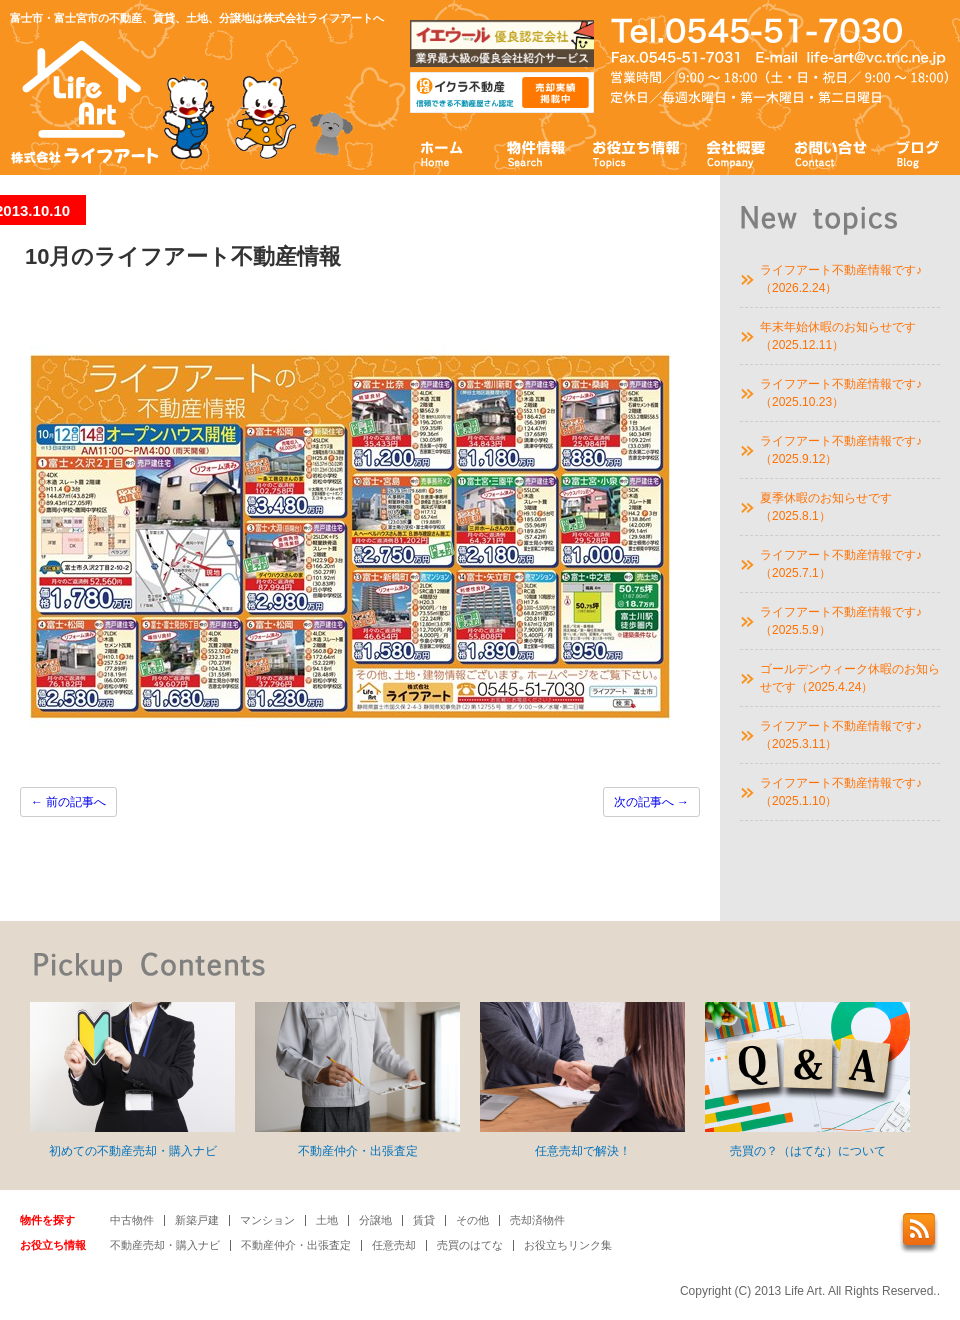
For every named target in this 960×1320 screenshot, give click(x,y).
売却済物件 (537, 1220)
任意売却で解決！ (582, 1080)
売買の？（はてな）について (807, 1080)
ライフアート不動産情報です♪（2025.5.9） (841, 621)
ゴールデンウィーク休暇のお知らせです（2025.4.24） (850, 678)
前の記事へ (68, 802)
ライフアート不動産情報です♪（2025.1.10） (841, 792)
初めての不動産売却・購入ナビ (132, 1080)
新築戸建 (197, 1220)
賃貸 (424, 1220)
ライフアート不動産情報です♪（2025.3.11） (841, 735)
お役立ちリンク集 (568, 1245)
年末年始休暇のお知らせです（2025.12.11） (838, 336)
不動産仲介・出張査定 (357, 1080)
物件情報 (535, 152)
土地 (327, 1220)
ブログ (918, 152)
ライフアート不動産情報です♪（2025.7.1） (841, 564)
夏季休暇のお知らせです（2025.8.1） (826, 507)
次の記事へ (651, 802)
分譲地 (375, 1220)
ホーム (442, 152)
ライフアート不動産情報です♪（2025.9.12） (841, 450)
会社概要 (736, 152)
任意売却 (394, 1245)
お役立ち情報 (636, 152)
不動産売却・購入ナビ (165, 1245)
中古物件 (132, 1220)
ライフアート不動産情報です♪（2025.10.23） (841, 393)
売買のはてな (470, 1245)
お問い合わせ (831, 152)
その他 (472, 1220)
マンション (267, 1220)
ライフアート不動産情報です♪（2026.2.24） (841, 279)
